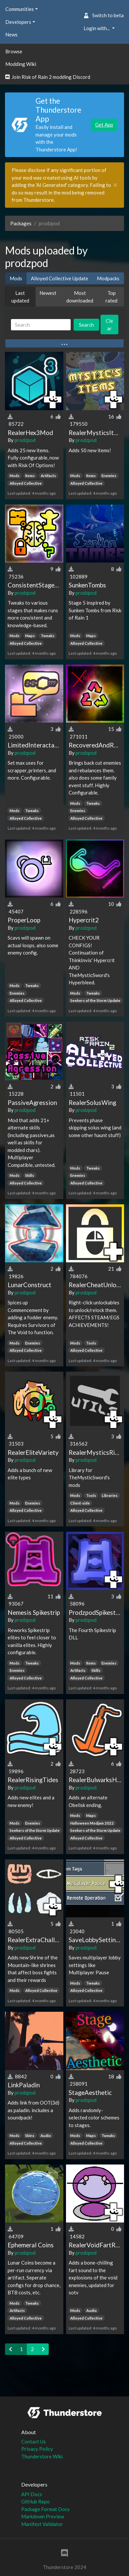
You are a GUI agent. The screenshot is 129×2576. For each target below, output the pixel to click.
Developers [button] (18, 22)
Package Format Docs (45, 2509)
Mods (16, 278)
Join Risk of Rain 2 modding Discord (47, 77)
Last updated (20, 296)
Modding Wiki (20, 64)
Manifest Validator (42, 2524)
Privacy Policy (37, 2449)
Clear (109, 324)
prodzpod (25, 440)
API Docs (31, 2494)
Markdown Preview (42, 2516)
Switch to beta (104, 15)
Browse (13, 51)
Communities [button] (19, 9)
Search (86, 325)
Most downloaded (79, 296)
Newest (47, 293)
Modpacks (108, 278)
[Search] (41, 325)
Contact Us (33, 2441)
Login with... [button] (97, 28)
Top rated (111, 296)
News (11, 34)
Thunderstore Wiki (42, 2456)
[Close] (115, 185)
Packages (21, 223)
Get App (104, 125)
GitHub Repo (35, 2501)
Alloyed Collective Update (59, 278)
